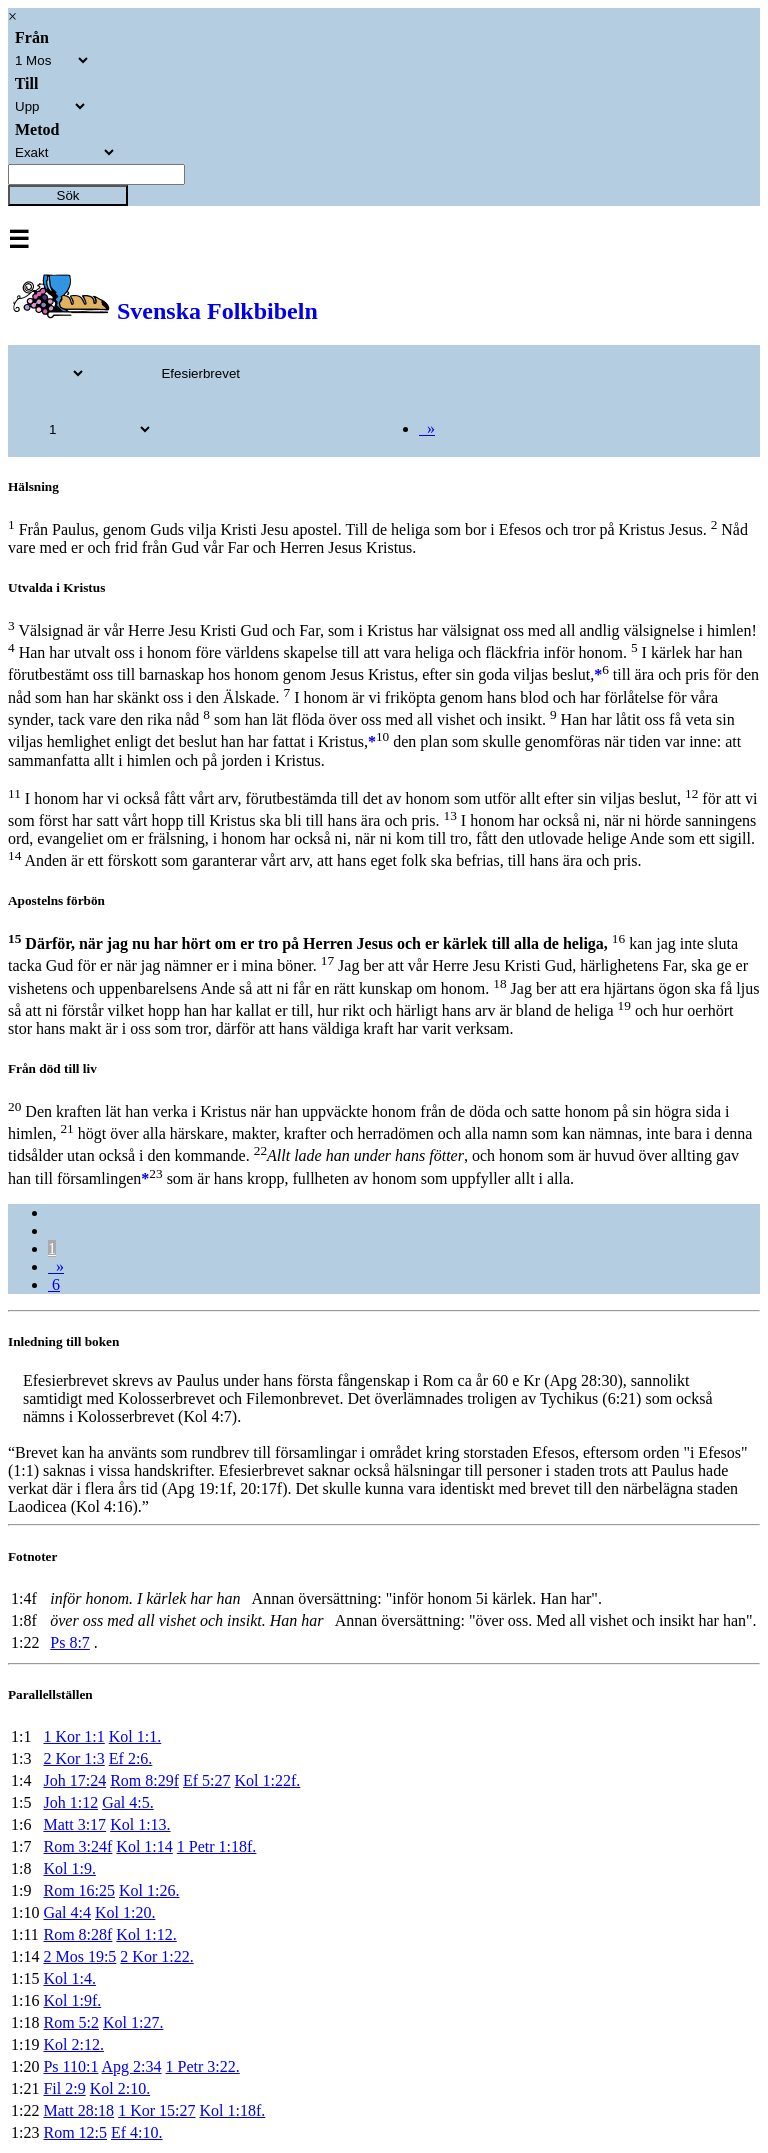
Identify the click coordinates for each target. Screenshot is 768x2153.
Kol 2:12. (73, 2044)
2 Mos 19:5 (79, 1956)
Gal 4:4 (67, 1912)
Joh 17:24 (74, 1780)
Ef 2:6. (131, 1758)
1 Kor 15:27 (156, 2110)
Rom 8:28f (77, 1934)
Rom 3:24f (77, 1846)
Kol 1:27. (133, 2022)
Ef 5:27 (207, 1780)
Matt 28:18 (78, 2110)
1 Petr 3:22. (203, 2066)
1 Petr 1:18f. (217, 1846)
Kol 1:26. (149, 1890)
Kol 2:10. (120, 2088)
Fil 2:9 (64, 2088)
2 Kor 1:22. (156, 1956)
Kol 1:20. (125, 1912)
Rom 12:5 (75, 2132)
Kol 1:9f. (72, 2000)
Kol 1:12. (146, 1934)
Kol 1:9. (69, 1868)
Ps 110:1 (70, 2066)
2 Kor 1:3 (73, 1758)
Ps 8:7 (70, 1642)
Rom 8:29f (144, 1780)
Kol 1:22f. (268, 1780)
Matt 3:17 (74, 1824)
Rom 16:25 (79, 1890)
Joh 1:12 (70, 1802)
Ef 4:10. (137, 2132)
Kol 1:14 (144, 1846)
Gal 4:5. (128, 1802)
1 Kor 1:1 (73, 1736)
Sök (68, 195)
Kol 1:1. (135, 1736)
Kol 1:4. (69, 1978)
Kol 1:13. (140, 1824)
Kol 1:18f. (232, 2110)
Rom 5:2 (71, 2022)
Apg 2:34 (132, 2066)
